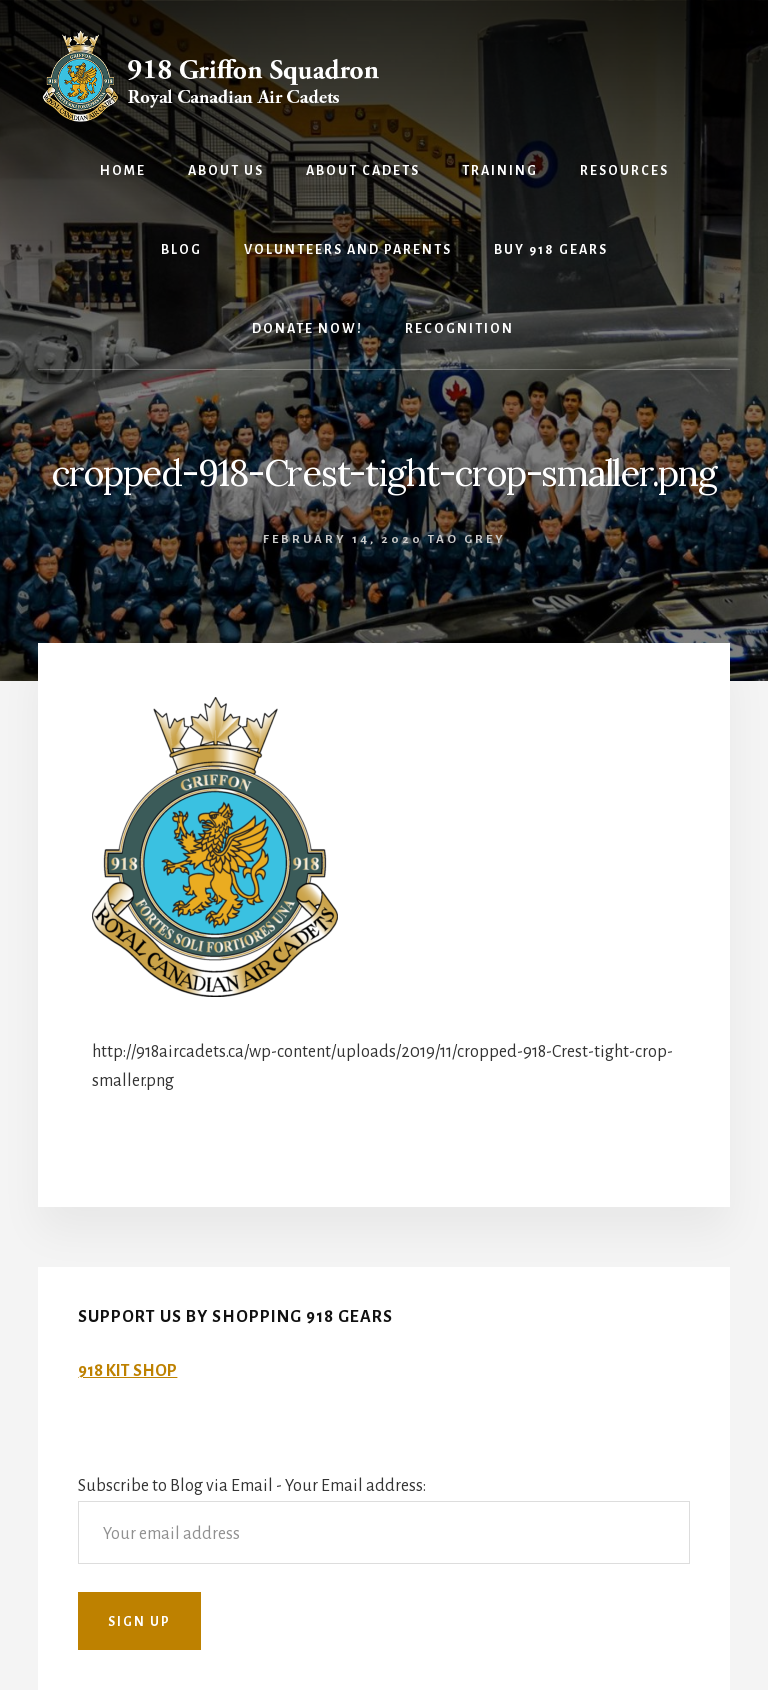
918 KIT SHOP (127, 1371)
